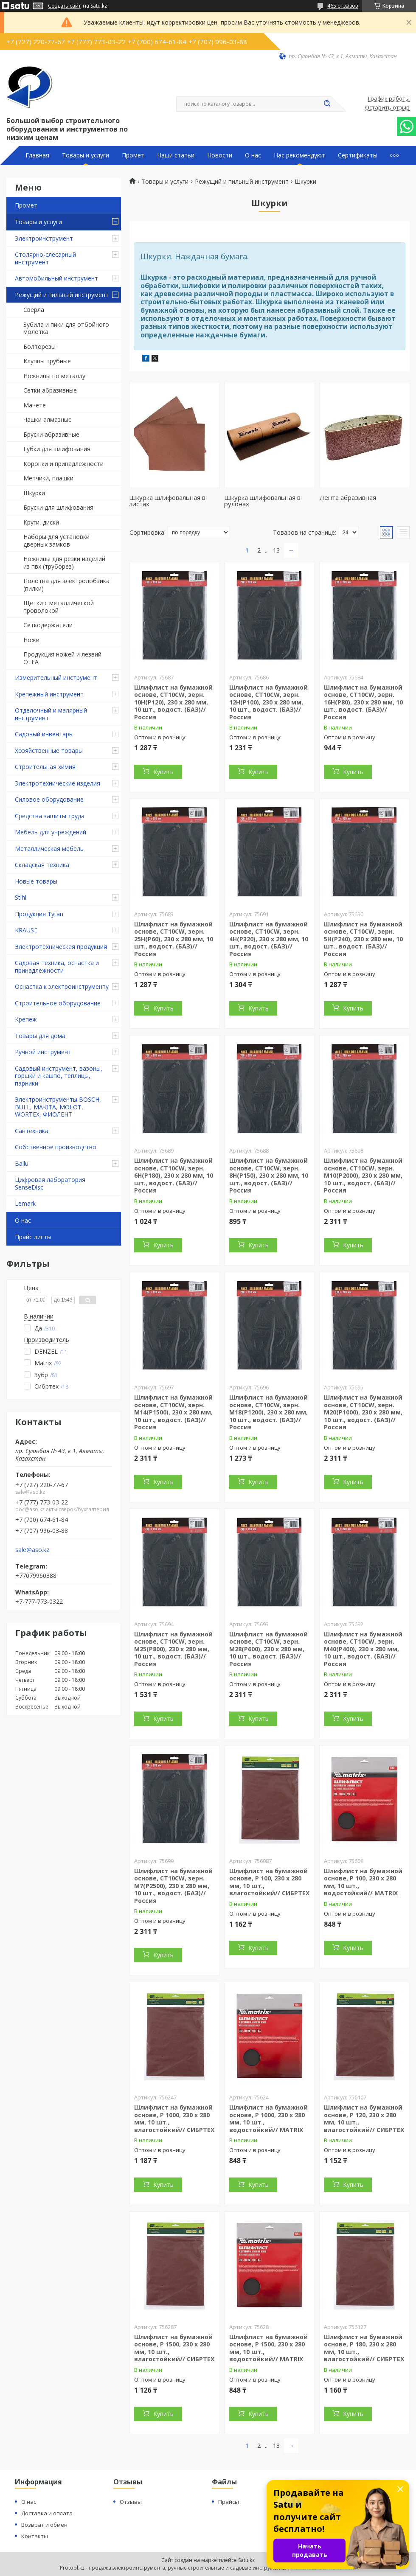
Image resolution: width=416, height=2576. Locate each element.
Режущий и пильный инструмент (62, 295)
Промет (133, 155)
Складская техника (42, 865)
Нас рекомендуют (299, 155)
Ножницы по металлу (54, 376)
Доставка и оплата (47, 2513)
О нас (253, 155)
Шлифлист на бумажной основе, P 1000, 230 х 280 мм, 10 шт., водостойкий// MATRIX (268, 2118)
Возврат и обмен (44, 2524)
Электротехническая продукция (61, 947)
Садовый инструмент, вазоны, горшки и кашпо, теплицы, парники (58, 1075)
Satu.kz (246, 2560)
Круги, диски (41, 522)
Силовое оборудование (49, 799)
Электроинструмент (44, 238)
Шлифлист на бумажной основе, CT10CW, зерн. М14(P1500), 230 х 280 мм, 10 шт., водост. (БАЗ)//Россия (173, 1412)
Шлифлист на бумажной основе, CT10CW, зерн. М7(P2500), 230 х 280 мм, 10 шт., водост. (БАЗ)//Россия (173, 1886)
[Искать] (326, 104)
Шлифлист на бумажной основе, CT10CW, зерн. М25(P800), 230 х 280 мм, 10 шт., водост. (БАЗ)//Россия (173, 1649)
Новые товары (36, 881)
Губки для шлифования (56, 449)
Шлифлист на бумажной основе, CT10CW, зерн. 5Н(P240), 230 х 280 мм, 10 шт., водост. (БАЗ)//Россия (363, 939)
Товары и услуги (85, 155)
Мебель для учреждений (50, 832)
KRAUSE (26, 930)
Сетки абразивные (50, 390)
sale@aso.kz (32, 1550)
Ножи (31, 640)
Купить (163, 772)
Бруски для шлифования (58, 507)
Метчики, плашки (48, 478)
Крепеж (26, 1019)
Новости (219, 155)
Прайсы (228, 2502)
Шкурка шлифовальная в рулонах (262, 500)
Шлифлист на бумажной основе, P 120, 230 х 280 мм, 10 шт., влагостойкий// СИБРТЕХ (364, 2118)
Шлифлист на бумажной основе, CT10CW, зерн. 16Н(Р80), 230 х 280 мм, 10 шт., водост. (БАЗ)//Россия (363, 702)
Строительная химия (45, 767)
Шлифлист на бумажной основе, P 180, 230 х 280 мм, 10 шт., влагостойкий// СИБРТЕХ (364, 2348)
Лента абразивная (348, 497)
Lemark (25, 1203)
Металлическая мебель (49, 849)
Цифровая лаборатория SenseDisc (50, 1183)
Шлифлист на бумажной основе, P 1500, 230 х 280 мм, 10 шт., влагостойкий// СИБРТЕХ (174, 2348)
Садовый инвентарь (44, 734)
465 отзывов (342, 5)
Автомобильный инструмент (56, 278)
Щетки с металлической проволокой (58, 607)
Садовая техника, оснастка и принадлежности (57, 966)
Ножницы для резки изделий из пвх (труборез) (64, 562)
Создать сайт (64, 6)
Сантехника (31, 1131)
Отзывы (131, 2502)
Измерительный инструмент (56, 677)
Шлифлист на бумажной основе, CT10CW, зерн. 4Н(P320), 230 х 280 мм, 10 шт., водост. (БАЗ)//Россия (268, 939)
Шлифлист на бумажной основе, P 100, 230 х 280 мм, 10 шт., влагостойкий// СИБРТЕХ (269, 1882)
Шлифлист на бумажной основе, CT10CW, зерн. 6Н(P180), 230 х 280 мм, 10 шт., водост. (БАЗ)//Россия (173, 1175)
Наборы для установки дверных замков (56, 540)
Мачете (34, 405)
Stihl (20, 897)
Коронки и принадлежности (63, 464)
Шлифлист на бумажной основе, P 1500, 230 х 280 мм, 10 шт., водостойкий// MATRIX (268, 2348)
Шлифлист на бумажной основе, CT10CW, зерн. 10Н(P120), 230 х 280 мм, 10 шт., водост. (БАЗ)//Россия (173, 702)
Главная (37, 155)
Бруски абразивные (51, 434)
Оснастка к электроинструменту (62, 986)
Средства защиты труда (49, 816)
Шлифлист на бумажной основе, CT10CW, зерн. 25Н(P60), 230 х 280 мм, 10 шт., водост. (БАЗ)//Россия (173, 939)
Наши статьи (175, 155)
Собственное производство (55, 1147)
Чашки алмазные (47, 419)
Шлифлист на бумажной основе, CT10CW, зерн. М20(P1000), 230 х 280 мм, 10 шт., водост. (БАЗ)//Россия (363, 1412)
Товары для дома (40, 1036)
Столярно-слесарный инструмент (45, 258)
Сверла (33, 310)
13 (276, 550)
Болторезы (39, 346)
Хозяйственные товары (49, 750)
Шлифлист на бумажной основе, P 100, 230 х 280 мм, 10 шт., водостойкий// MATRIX (363, 1882)
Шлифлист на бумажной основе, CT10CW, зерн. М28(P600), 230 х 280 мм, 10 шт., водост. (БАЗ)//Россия (268, 1649)
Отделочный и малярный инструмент (51, 714)
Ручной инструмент (43, 1052)
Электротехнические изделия (57, 783)
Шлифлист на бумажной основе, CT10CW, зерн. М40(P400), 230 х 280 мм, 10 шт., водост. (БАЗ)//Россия (363, 1649)
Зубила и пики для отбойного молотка (66, 328)
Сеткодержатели (48, 625)
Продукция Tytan (39, 914)
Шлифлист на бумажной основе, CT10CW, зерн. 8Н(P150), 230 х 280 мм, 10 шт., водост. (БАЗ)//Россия (268, 1175)
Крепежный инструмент (49, 694)
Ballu (21, 1163)
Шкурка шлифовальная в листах (167, 500)
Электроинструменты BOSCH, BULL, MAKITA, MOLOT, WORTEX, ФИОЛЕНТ (58, 1106)
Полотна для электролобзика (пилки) (66, 584)
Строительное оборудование (58, 1003)
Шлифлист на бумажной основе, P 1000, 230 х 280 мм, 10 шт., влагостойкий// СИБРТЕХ (174, 2118)
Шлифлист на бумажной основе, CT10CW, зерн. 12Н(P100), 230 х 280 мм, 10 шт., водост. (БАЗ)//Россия (268, 702)
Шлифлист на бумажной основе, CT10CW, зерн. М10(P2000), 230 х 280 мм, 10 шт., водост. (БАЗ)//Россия (363, 1175)
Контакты (34, 2536)
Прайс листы (33, 1237)
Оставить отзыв (387, 108)
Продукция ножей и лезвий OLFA (62, 658)
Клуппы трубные (47, 361)
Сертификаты (357, 155)
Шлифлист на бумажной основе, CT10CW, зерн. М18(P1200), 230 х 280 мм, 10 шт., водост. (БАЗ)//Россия (268, 1412)
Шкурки (34, 493)
